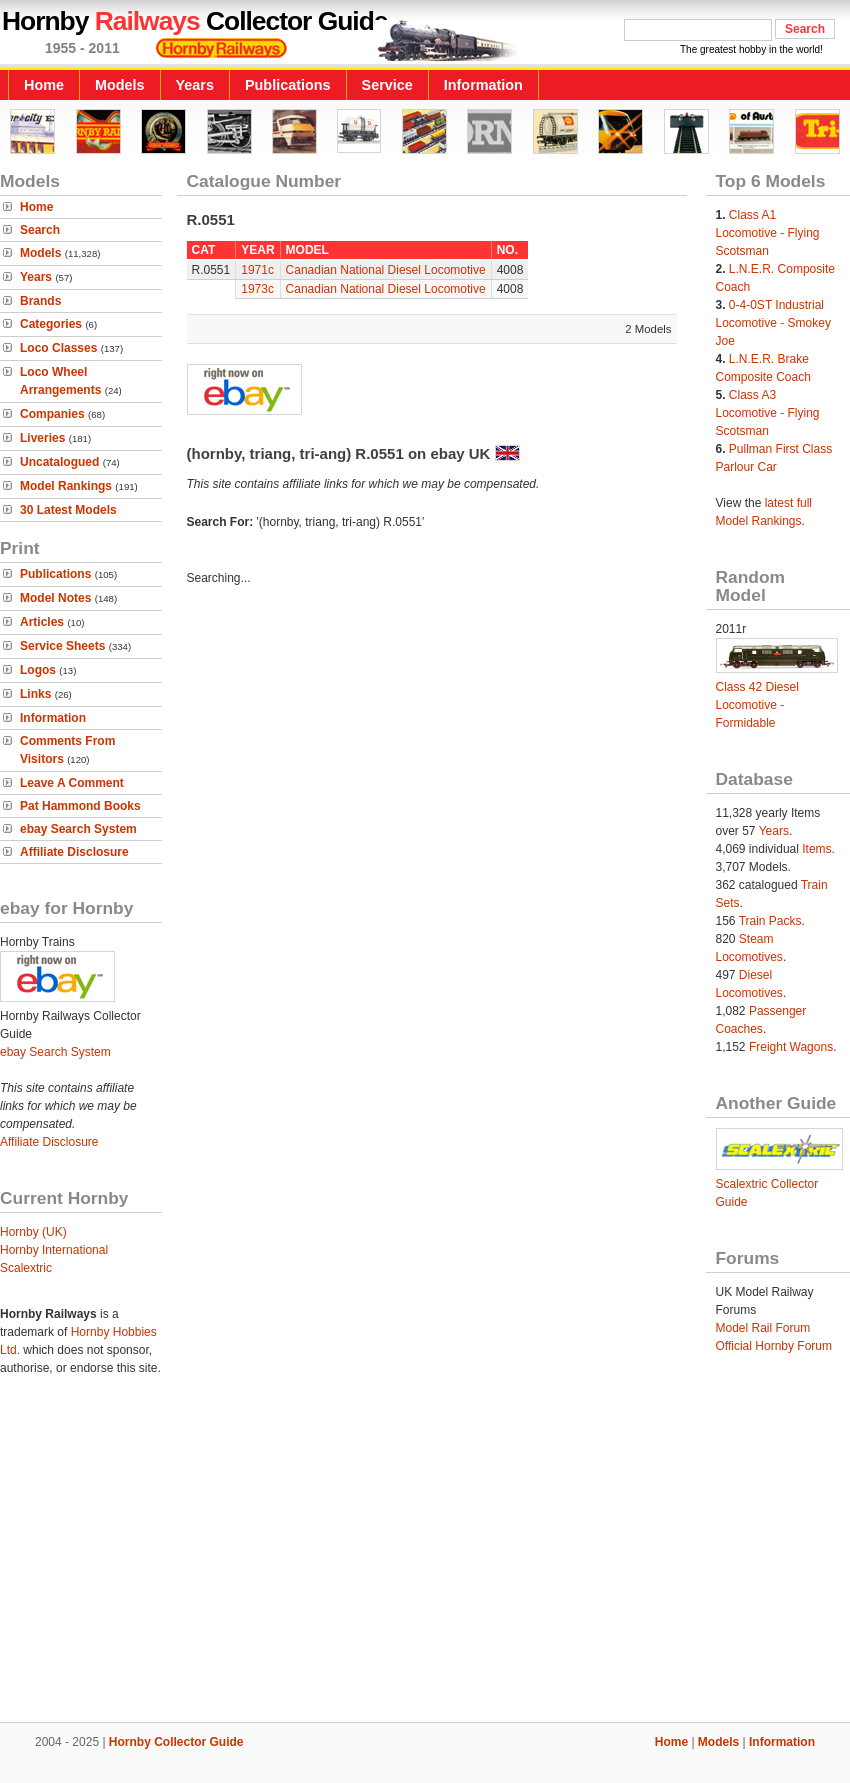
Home (44, 85)
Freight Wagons (791, 1047)
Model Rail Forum (763, 1328)
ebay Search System (78, 829)
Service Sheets (62, 646)
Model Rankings (66, 486)
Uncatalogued (59, 462)
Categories (51, 324)
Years (195, 85)
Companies (52, 414)
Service (387, 85)
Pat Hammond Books (80, 806)
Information (483, 85)
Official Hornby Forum (774, 1346)
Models (120, 85)
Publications (288, 85)
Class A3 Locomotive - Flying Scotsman (768, 413)
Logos (38, 670)
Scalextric (26, 1268)
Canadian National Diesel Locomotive (386, 270)
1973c (257, 289)
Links (35, 694)
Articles (42, 622)
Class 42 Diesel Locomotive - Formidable (757, 705)
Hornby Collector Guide (176, 1742)
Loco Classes (58, 348)
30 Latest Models (68, 510)
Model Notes (55, 598)
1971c (257, 270)
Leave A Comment (72, 783)
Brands (40, 301)
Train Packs (770, 921)
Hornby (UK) (33, 1232)
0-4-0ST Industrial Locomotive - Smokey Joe (773, 323)
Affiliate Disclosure (74, 852)
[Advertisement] (425, 1559)
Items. (818, 849)
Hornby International (54, 1250)
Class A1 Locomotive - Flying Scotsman (768, 233)
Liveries (42, 438)
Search (40, 230)
